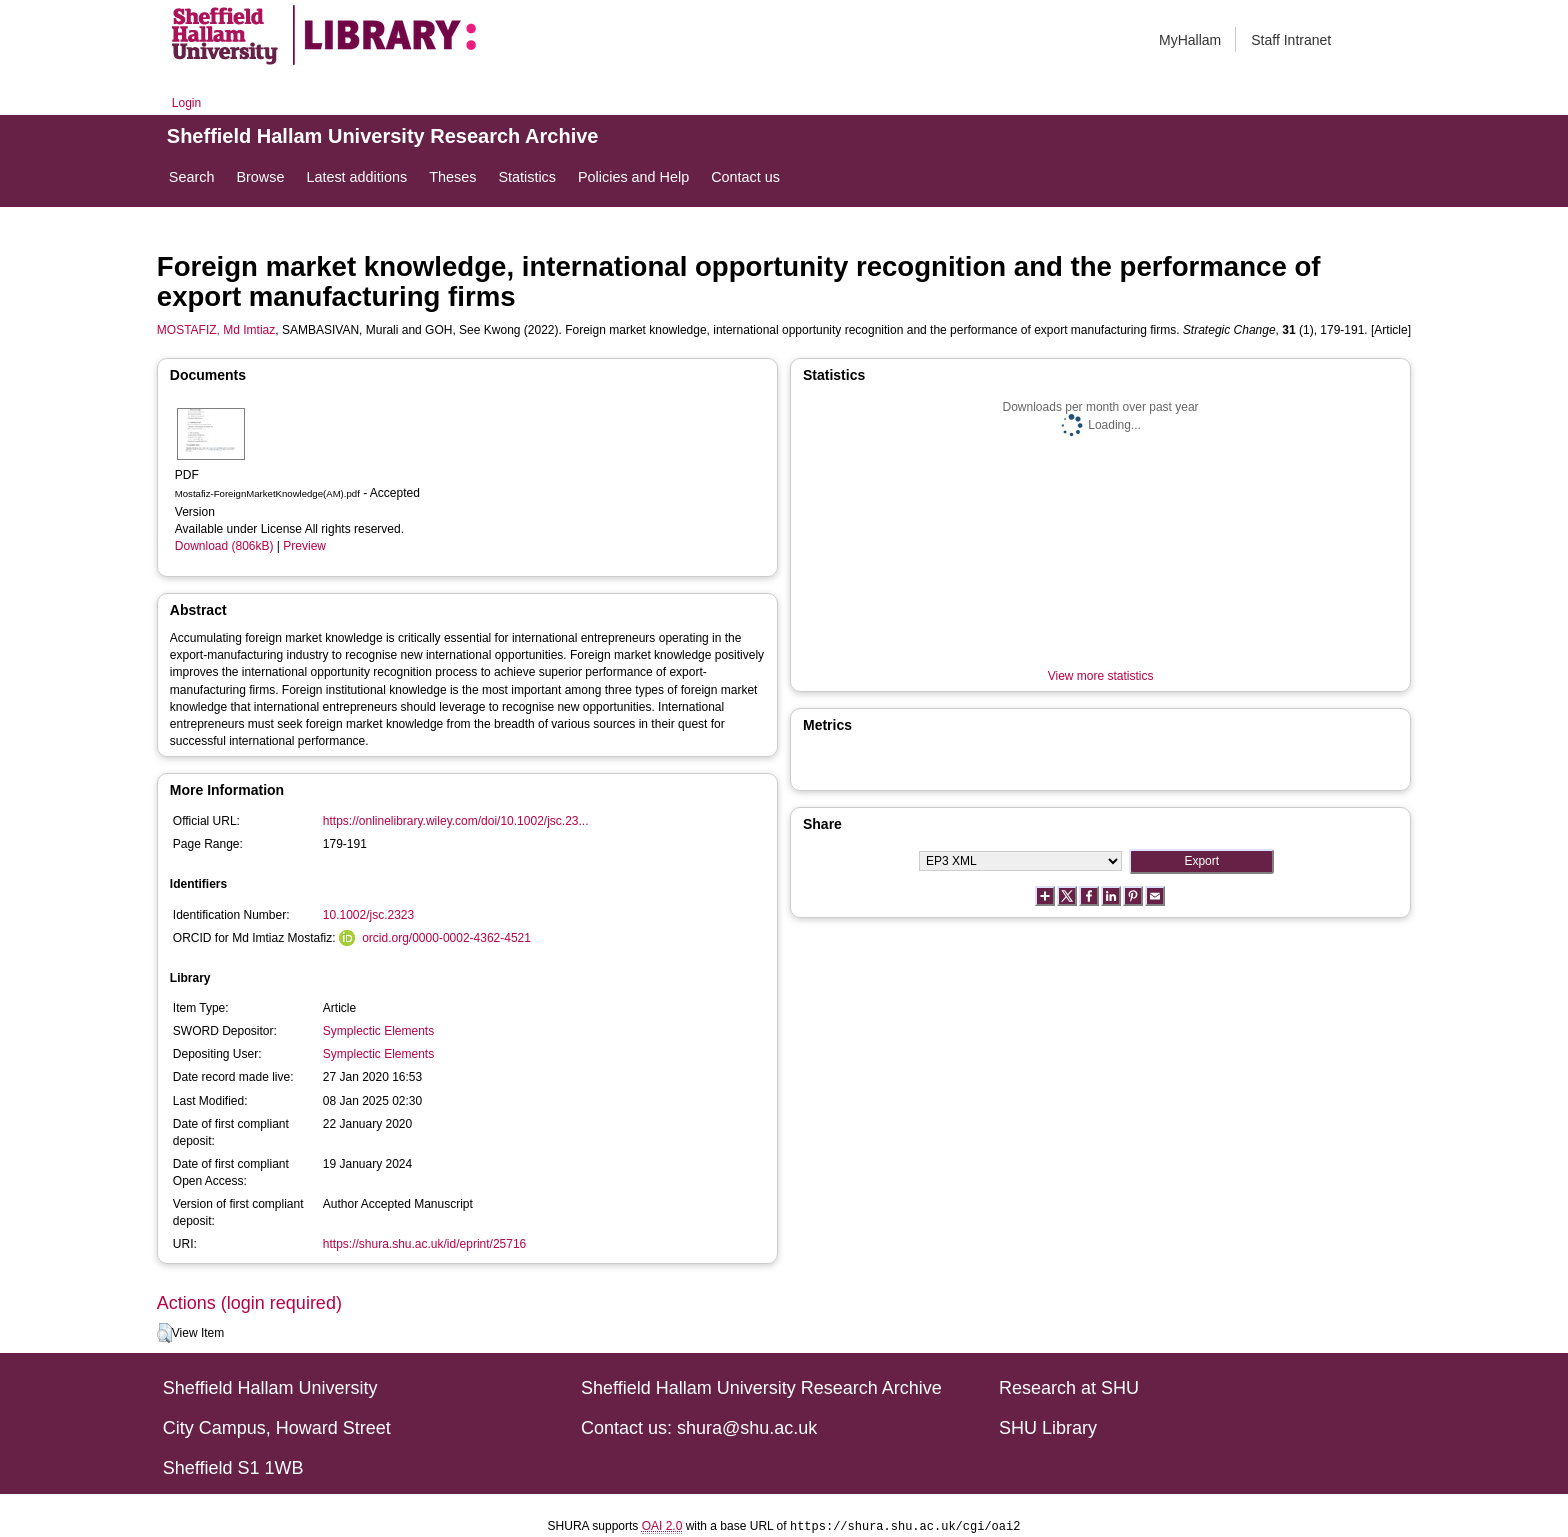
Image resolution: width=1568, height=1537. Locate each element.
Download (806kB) (224, 546)
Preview (304, 546)
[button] (164, 1333)
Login (186, 103)
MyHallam (1190, 40)
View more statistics (1101, 676)
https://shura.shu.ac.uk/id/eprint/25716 (424, 1244)
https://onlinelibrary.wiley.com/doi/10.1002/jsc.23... (456, 821)
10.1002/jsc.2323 (368, 915)
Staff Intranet (1291, 40)
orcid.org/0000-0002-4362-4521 (446, 938)
